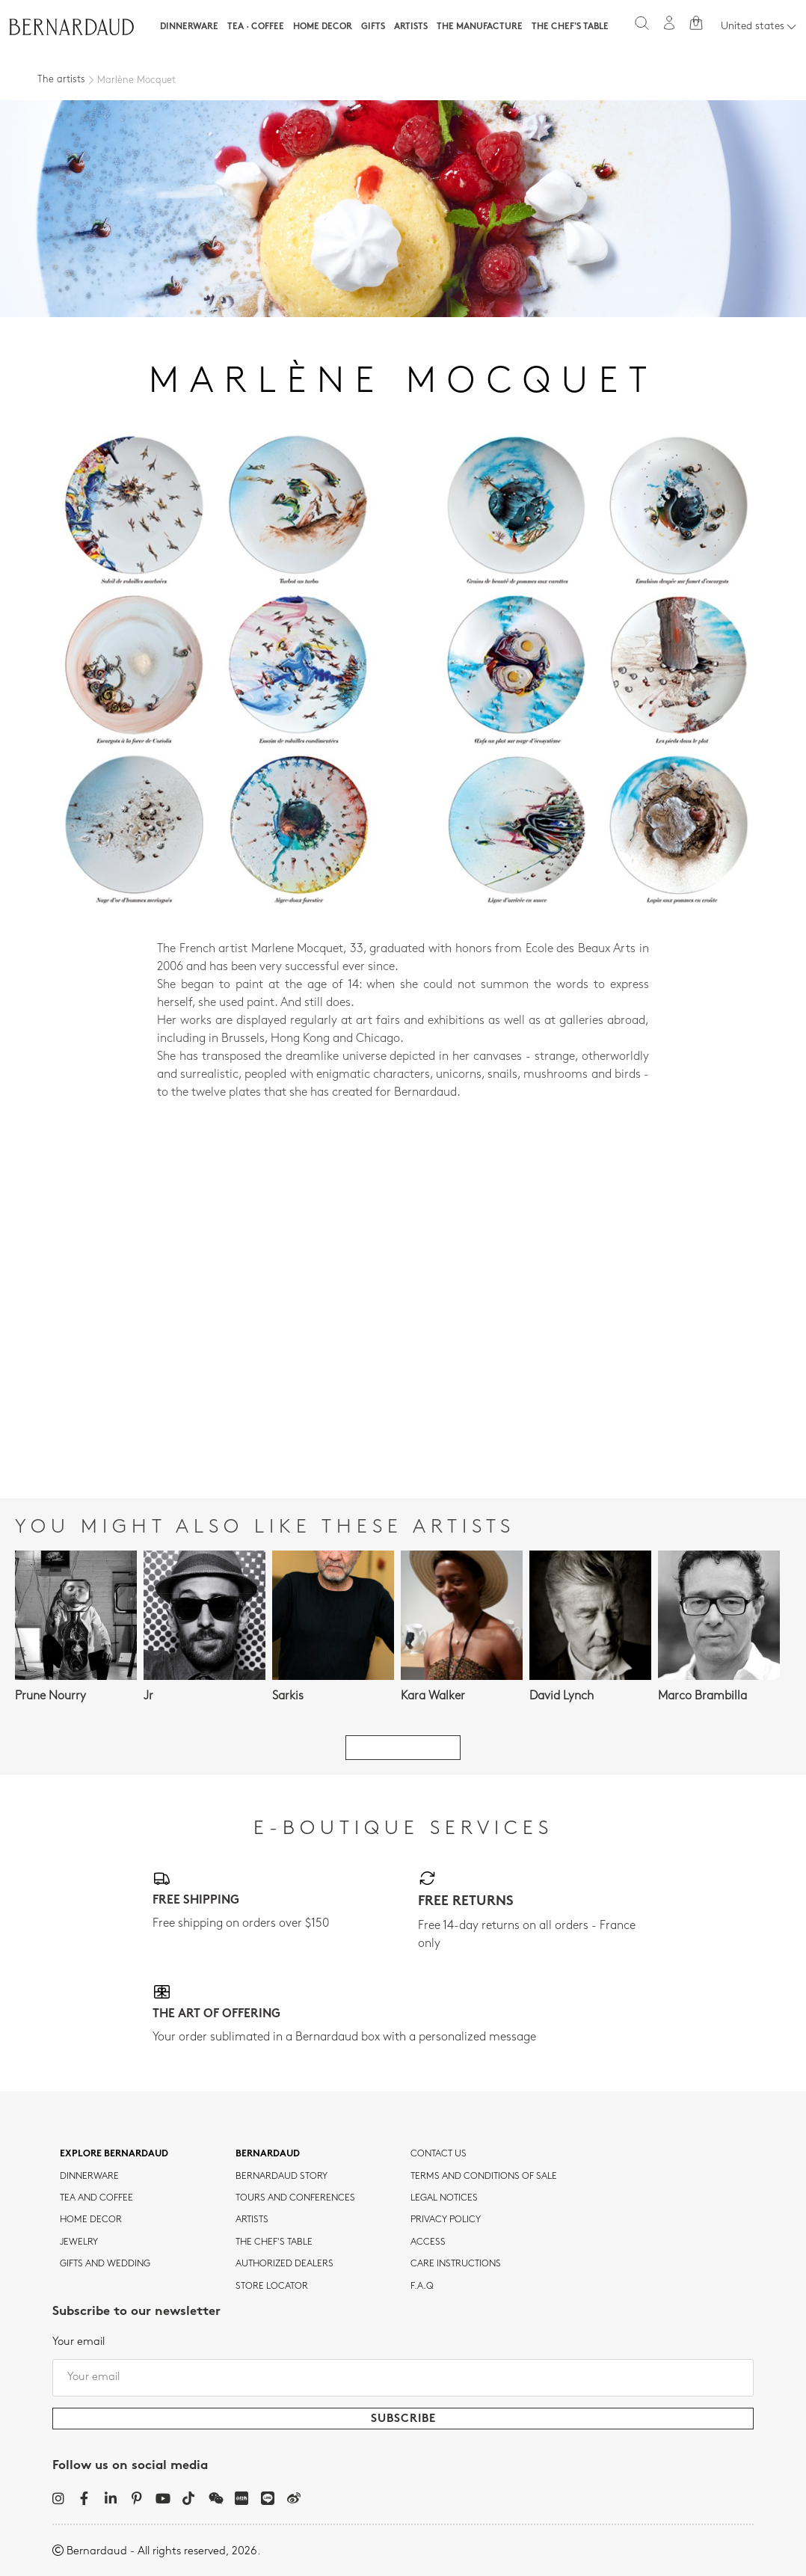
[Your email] (403, 2377)
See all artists (403, 1747)
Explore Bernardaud (114, 2154)
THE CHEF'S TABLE (274, 2242)
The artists (61, 80)
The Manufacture (480, 26)
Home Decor (322, 26)
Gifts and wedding (105, 2264)
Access (428, 2242)
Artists (411, 26)
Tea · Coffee (255, 26)
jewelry (79, 2242)
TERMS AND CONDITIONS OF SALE (483, 2176)
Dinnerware (189, 26)
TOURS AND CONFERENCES (295, 2198)
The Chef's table (570, 26)
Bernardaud (268, 2154)
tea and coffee (96, 2198)
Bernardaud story (281, 2176)
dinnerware (89, 2176)
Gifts (373, 26)
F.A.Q (422, 2286)
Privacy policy (445, 2219)
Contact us (438, 2154)
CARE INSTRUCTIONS (455, 2264)
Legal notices (444, 2198)
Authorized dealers (284, 2264)
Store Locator (272, 2286)
